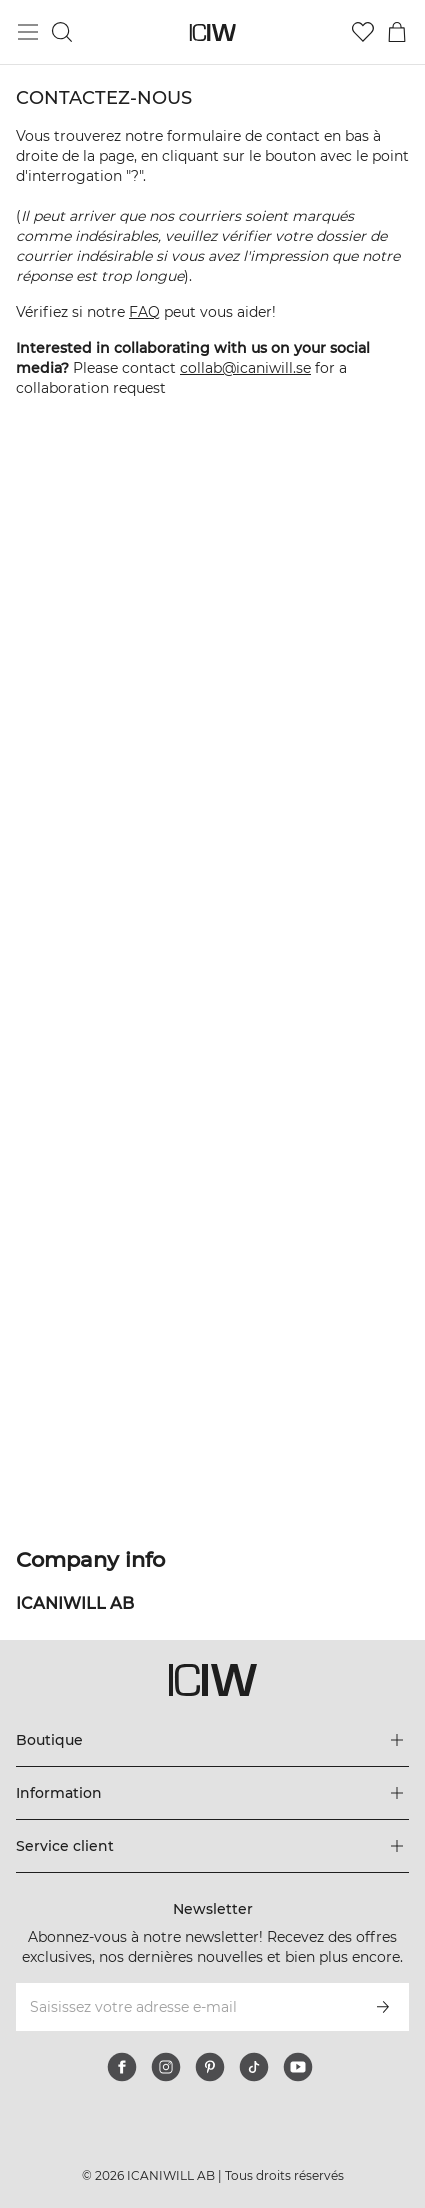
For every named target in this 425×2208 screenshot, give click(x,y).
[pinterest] (210, 2067)
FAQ (144, 312)
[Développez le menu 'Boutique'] (212, 1740)
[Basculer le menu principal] (28, 32)
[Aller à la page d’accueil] (212, 32)
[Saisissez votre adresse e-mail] (185, 2007)
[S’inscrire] (383, 2007)
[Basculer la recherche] (62, 32)
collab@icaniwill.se (245, 368)
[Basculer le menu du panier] (397, 32)
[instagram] (166, 2067)
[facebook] (122, 2067)
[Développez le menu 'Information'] (212, 1793)
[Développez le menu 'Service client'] (212, 1846)
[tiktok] (254, 2067)
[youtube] (298, 2067)
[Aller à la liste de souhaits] (363, 32)
